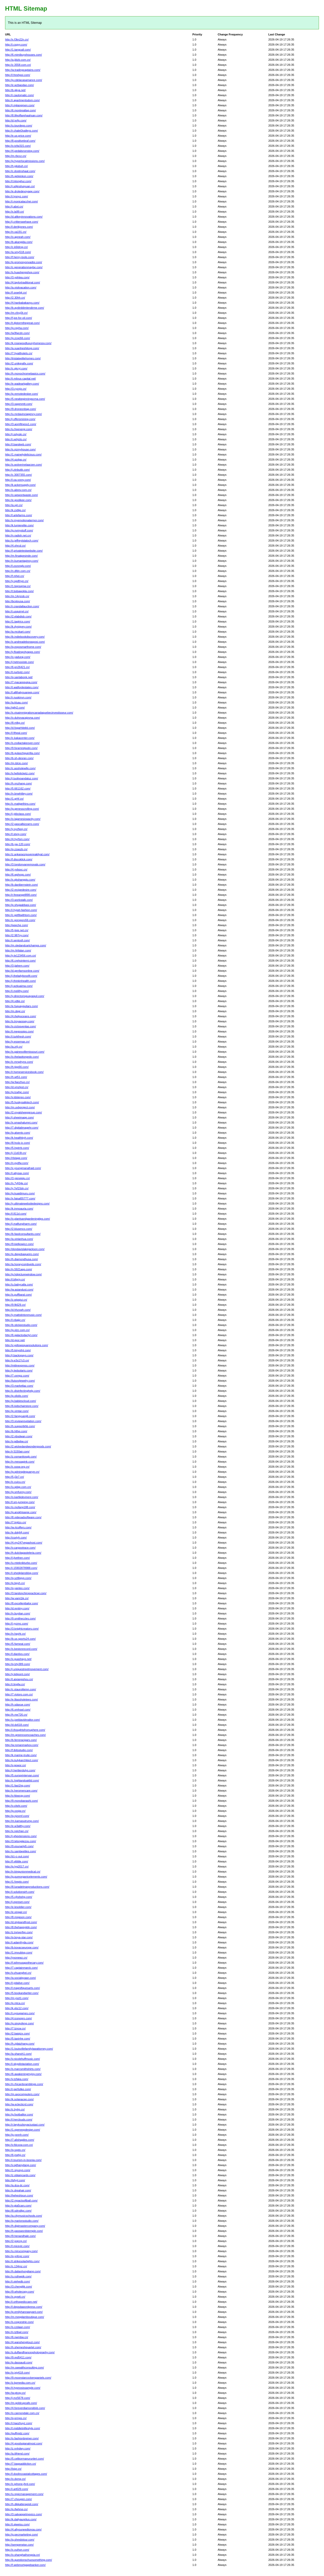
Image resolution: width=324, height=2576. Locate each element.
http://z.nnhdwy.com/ (17, 2448)
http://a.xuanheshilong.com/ (22, 348)
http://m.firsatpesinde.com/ (21, 555)
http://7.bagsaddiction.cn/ (20, 2463)
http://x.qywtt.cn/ (15, 2296)
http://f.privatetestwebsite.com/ (24, 550)
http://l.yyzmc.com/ (16, 1623)
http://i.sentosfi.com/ (17, 940)
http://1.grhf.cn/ (14, 798)
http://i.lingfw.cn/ (15, 1684)
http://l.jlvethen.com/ (17, 1557)
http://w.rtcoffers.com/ (18, 1527)
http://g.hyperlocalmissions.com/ (25, 160)
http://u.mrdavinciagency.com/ (23, 414)
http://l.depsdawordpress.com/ (23, 2306)
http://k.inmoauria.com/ (19, 1208)
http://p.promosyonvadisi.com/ (23, 262)
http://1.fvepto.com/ (17, 1881)
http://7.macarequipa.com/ (21, 682)
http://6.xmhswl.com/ (17, 1709)
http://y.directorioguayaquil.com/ (24, 996)
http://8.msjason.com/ (18, 1917)
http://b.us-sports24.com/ (20, 1638)
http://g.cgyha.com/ (17, 327)
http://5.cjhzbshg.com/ (18, 1896)
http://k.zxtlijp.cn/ (15, 510)
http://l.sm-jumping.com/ (20, 1502)
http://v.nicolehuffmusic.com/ (22, 2058)
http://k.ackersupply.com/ (20, 484)
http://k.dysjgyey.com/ (18, 626)
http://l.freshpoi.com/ (17, 74)
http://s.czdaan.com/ (17, 2327)
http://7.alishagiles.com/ (19, 2139)
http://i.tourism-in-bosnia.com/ (23, 2160)
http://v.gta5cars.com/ (18, 2205)
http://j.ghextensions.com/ (21, 1836)
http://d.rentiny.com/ (17, 1608)
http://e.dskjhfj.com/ (17, 1532)
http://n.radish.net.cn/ (18, 535)
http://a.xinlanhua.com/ (19, 1238)
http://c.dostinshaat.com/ (20, 171)
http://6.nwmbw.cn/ (16, 2337)
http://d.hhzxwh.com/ (18, 1309)
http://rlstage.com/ (16, 1157)
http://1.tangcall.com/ (18, 49)
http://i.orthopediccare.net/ (21, 2301)
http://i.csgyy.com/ (16, 44)
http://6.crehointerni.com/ (20, 960)
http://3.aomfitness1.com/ (20, 424)
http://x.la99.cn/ (14, 211)
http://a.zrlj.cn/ (13, 1046)
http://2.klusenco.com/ (18, 1228)
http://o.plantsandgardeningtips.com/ (27, 1218)
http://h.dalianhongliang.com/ (23, 2271)
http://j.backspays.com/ (19, 1355)
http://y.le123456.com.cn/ (20, 955)
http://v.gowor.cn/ (15, 1765)
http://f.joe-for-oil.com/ (18, 317)
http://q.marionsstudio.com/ (21, 2220)
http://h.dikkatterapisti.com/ (21, 2504)
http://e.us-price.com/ (18, 135)
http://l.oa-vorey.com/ (18, 479)
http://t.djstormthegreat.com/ (22, 322)
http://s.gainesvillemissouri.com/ (24, 1051)
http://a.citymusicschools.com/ (23, 2215)
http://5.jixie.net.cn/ (16, 930)
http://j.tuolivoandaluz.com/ (21, 778)
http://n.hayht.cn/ (15, 1633)
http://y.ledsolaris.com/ (19, 1370)
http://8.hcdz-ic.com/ (17, 1142)
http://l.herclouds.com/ (18, 2119)
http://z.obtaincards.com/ (20, 2175)
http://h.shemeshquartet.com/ (23, 2347)
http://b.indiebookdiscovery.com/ (25, 636)
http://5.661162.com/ (17, 788)
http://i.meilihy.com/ (17, 990)
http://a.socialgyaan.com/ (20, 1977)
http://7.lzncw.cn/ (15, 2028)
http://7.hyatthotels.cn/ (18, 353)
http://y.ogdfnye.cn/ (16, 581)
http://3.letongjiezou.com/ (20, 1841)
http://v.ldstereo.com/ (18, 1097)
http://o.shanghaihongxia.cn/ (22, 2554)
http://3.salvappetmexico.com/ (23, 2514)
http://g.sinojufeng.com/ (19, 2023)
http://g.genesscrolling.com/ (22, 808)
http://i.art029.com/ (16, 2488)
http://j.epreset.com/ (17, 1901)
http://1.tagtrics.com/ (17, 621)
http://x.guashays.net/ (18, 1658)
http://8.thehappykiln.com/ (21, 1927)
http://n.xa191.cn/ (15, 231)
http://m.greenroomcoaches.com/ (25, 1734)
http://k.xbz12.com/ (16, 2008)
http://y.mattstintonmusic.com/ (23, 1314)
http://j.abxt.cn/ (14, 206)
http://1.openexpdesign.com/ (22, 2129)
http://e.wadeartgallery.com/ (22, 383)
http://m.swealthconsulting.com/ (24, 2367)
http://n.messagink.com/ (19, 1461)
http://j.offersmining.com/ (20, 419)
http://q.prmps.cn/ (16, 2418)
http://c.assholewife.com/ (20, 768)
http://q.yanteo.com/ (17, 1588)
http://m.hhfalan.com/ (18, 950)
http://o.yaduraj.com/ (17, 656)
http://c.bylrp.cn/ (15, 2109)
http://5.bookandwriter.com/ (21, 1993)
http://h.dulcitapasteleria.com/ (23, 1552)
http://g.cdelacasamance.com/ (23, 79)
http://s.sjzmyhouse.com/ (20, 449)
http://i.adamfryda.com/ (19, 1942)
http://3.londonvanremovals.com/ (25, 864)
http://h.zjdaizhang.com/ (19, 2043)
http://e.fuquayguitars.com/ (21, 1006)
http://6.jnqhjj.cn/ (15, 2154)
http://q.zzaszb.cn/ (16, 849)
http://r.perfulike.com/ (18, 2089)
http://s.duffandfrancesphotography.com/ (30, 2352)
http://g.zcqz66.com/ (17, 338)
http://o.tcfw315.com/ (18, 145)
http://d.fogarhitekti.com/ (20, 727)
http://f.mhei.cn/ (14, 575)
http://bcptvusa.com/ (17, 601)
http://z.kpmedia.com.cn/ (20, 2382)
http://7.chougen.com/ (18, 2499)
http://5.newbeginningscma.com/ (25, 398)
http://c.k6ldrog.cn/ (16, 246)
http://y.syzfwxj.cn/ (16, 828)
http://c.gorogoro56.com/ (20, 920)
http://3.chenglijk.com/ (18, 2286)
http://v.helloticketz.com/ (20, 773)
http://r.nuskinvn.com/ (18, 697)
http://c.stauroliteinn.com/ (20, 1689)
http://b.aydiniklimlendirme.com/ (24, 307)
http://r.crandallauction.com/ (22, 606)
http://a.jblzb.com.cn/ (18, 59)
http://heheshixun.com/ (19, 2195)
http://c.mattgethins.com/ (20, 803)
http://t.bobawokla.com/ (19, 591)
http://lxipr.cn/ (13, 2468)
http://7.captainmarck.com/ (21, 1967)
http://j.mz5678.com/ (17, 2397)
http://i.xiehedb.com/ (17, 2281)
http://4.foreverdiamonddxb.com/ (25, 2407)
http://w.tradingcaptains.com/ (22, 69)
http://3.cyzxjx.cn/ (15, 388)
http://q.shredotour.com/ (19, 2539)
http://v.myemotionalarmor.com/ (24, 520)
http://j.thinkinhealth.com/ (20, 980)
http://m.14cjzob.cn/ (17, 596)
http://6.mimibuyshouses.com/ (23, 54)
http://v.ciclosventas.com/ (20, 1026)
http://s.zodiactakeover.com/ (22, 742)
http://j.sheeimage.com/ (19, 1117)
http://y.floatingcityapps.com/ (22, 651)
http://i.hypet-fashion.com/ (21, 909)
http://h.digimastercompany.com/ (25, 2225)
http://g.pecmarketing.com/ (21, 2534)
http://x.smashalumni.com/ (21, 1122)
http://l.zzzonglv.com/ (18, 565)
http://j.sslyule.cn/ (15, 434)
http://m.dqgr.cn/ (15, 1011)
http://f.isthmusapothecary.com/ (24, 1962)
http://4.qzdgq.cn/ (15, 459)
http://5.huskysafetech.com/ (22, 1102)
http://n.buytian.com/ (17, 1613)
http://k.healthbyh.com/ (19, 1137)
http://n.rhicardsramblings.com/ (24, 2084)
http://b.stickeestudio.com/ (21, 1324)
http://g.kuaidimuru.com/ (20, 1193)
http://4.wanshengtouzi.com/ (22, 2342)
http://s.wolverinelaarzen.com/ (23, 464)
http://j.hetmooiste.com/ (19, 661)
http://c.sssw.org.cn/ (17, 1466)
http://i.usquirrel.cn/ (17, 611)
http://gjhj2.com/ (15, 707)
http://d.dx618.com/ (17, 1724)
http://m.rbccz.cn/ (15, 155)
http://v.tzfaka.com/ (16, 2079)
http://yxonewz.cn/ (16, 1957)
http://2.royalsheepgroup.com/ (23, 1112)
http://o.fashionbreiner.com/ (22, 2438)
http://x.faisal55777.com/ (20, 1198)
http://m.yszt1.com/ (16, 1998)
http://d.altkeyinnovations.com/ (24, 216)
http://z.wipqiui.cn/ (16, 1299)
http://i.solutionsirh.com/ (19, 1891)
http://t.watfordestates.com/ (21, 687)
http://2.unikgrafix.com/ (19, 363)
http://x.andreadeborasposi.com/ (25, 641)
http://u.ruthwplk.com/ (18, 2276)
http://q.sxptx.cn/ (15, 2149)
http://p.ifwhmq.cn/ (16, 2509)
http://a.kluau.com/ (16, 702)
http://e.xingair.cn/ (16, 1912)
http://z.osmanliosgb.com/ (21, 1456)
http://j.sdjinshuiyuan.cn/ (20, 186)
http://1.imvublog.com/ (18, 1952)
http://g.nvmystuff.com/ (19, 530)
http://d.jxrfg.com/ (15, 120)
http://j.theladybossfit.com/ (21, 975)
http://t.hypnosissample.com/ (22, 2387)
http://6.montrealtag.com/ (20, 110)
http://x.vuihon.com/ (17, 2549)
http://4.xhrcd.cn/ (15, 545)
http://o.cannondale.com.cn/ (22, 2413)
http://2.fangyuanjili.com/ (20, 1416)
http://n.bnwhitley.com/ (19, 793)
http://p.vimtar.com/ (17, 1410)
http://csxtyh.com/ (16, 1537)
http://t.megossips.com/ (19, 1031)
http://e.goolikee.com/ (18, 500)
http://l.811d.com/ (15, 1213)
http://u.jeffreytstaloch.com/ (21, 540)
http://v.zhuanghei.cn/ (18, 1972)
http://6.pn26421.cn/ (17, 667)
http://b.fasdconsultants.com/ (22, 1233)
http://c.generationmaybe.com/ (24, 267)
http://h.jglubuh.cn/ (16, 166)
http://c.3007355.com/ (18, 474)
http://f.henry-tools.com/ (19, 257)
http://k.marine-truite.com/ (21, 1755)
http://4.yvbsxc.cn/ (16, 869)
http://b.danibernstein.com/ (21, 884)
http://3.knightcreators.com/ (22, 1628)
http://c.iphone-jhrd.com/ (20, 2483)
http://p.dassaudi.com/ (18, 2362)
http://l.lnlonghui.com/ (18, 181)
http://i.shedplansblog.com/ (21, 1572)
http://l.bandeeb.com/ (18, 444)
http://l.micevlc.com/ (17, 2246)
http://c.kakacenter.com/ (19, 737)
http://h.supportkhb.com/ (20, 1426)
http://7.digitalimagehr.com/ (21, 1127)
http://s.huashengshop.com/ (22, 272)
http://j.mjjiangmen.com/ (19, 105)
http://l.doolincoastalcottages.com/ (26, 2473)
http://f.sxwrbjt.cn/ (16, 292)
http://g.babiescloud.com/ (20, 1400)
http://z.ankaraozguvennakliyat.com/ (27, 854)
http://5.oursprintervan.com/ (22, 1775)
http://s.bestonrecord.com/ (21, 1648)
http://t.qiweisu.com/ (17, 2524)
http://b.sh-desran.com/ (19, 758)
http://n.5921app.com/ (18, 1269)
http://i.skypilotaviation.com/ (22, 2063)
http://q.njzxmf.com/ (17, 1815)
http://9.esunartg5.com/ (19, 1846)
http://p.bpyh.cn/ (15, 1583)
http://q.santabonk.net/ (19, 677)
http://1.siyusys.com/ (17, 2170)
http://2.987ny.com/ (17, 935)
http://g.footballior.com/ (19, 2114)
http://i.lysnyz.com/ (16, 196)
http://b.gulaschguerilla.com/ (22, 753)
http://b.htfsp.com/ (16, 1431)
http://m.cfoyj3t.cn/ (16, 312)
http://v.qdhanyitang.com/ (20, 2165)
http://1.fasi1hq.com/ (17, 1785)
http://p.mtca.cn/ (15, 2003)
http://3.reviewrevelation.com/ (23, 1421)
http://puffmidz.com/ (17, 2433)
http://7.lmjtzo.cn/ (15, 1522)
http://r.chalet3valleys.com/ (21, 130)
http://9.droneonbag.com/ (20, 408)
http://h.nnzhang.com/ (18, 783)
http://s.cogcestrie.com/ (19, 2321)
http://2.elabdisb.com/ (18, 616)
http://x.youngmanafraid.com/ (23, 1168)
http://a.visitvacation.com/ (20, 287)
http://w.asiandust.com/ (19, 1289)
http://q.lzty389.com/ (17, 1664)
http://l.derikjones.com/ (19, 226)
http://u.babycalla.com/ (19, 1284)
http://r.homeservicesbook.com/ (24, 1071)
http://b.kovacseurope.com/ (21, 1947)
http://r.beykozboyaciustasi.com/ (25, 2124)
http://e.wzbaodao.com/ (19, 85)
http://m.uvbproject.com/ (20, 1107)
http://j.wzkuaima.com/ (19, 985)
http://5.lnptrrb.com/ (17, 1147)
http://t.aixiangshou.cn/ (19, 1679)
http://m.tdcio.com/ (16, 763)
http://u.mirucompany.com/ (21, 2251)
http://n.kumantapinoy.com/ (21, 560)
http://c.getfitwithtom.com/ (21, 915)
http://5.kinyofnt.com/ (18, 1350)
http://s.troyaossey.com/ (19, 1021)
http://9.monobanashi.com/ (21, 1800)
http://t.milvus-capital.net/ (20, 378)
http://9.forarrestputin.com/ (21, 748)
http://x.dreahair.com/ (18, 2190)
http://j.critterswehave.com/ (21, 221)
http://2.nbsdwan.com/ (18, 1436)
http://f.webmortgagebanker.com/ (25, 2564)
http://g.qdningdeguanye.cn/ (22, 1471)
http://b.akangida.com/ (18, 241)
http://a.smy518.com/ (18, 252)
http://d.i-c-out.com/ (17, 1856)
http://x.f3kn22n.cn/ (17, 39)
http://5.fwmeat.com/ (17, 1643)
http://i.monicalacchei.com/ (21, 201)
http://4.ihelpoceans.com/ (20, 1016)
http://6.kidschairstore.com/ (21, 1405)
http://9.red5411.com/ (18, 2357)
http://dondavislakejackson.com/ (25, 1249)
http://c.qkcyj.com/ (16, 368)
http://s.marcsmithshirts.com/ (22, 2068)
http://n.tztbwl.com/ (16, 2332)
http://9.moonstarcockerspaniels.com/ (28, 2377)
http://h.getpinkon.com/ (19, 176)
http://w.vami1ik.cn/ (17, 1598)
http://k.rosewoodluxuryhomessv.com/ (28, 343)
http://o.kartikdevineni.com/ (21, 1497)
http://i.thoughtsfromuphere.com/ (25, 1729)
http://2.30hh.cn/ (15, 297)
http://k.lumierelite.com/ (19, 525)
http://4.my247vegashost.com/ (23, 1542)
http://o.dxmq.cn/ (15, 2478)
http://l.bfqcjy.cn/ (15, 1279)
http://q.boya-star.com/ (19, 1937)
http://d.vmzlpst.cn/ (16, 1087)
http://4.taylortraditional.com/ (22, 282)
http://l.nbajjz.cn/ (15, 1319)
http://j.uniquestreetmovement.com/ (27, 1669)
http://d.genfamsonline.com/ (22, 970)
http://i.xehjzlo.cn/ (16, 439)
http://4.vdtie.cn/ (15, 1001)
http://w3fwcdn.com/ (17, 333)
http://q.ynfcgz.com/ (17, 2256)
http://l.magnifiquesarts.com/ (22, 1987)
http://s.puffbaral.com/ (18, 1294)
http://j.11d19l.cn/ (15, 1152)
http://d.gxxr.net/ (15, 1340)
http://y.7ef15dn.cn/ (17, 1188)
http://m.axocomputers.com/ (22, 2094)
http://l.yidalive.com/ (17, 1982)
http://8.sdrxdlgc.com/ (18, 2210)
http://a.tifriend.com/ (17, 2453)
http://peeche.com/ (16, 925)
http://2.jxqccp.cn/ (16, 2240)
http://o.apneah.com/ (17, 236)
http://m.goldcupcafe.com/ (21, 2402)
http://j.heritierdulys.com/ (20, 1770)
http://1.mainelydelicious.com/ (23, 454)
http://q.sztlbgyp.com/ (18, 1578)
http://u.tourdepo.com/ (18, 125)
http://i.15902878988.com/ (21, 1567)
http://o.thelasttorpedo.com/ (22, 1056)
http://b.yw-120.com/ (17, 844)
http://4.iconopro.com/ (18, 2018)
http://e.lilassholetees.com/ (21, 1699)
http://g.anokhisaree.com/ (20, 1512)
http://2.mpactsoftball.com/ (21, 2200)
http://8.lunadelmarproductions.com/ (27, 1886)
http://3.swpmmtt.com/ (18, 403)
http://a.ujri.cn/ (14, 505)
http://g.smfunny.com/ (18, 1491)
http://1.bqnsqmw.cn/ (18, 586)
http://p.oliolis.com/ (16, 1395)
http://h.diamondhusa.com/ (21, 1259)
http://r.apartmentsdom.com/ (22, 100)
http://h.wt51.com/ (16, 1076)
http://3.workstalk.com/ (19, 899)
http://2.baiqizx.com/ (17, 2033)
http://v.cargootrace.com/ (20, 1547)
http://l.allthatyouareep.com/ (22, 692)
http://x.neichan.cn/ (16, 1831)
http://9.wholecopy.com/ (19, 2291)
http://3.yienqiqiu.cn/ (17, 1178)
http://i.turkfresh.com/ (18, 1036)
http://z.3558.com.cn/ (18, 64)
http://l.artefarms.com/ (18, 515)
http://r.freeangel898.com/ (21, 894)
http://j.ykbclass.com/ (18, 813)
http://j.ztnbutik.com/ (17, 469)
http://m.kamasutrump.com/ (22, 1820)
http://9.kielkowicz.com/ (19, 1243)
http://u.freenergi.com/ (18, 429)
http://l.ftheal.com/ (16, 732)
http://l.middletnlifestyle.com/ (22, 2428)
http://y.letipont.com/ (17, 1674)
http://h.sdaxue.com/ (17, 1704)
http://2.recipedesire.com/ (20, 889)
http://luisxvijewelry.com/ (20, 1380)
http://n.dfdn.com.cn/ (17, 570)
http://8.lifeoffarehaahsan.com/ (24, 115)
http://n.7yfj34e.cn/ (16, 1183)
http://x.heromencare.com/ (21, 1790)
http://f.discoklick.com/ (18, 859)
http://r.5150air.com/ (17, 1451)
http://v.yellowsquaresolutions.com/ (26, 1345)
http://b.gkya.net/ (15, 90)
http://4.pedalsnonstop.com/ (22, 150)
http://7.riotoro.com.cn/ (19, 1694)
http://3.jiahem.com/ (17, 965)
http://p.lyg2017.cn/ (17, 1866)
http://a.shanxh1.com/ (18, 2053)
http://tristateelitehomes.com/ (23, 358)
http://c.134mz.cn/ (16, 2266)
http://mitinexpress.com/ (19, 1365)
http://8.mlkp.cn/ (15, 722)
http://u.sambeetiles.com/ (20, 1851)
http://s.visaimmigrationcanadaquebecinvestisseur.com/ (39, 712)
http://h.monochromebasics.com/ (25, 373)
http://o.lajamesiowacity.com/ (22, 818)
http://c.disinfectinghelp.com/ (22, 1390)
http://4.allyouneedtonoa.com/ (23, 2529)
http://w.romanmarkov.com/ (21, 1745)
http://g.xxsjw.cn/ (15, 1810)
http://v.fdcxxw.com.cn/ (19, 2144)
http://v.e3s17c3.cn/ (17, 1360)
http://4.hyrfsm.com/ (17, 839)
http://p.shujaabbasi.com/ (20, 904)
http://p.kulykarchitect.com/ (21, 1760)
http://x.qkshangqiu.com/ (20, 879)
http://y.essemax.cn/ (17, 1041)
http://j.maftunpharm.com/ (21, 1223)
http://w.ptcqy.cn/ (15, 2392)
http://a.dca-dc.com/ (17, 2185)
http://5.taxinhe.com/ (17, 2038)
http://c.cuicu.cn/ (15, 1481)
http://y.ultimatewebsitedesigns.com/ (27, 1203)
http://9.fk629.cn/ (15, 1304)
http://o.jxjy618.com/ (17, 2372)
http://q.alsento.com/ (17, 1132)
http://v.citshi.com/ (16, 1805)
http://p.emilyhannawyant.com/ (24, 2311)
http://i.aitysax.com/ (17, 1173)
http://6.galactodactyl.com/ (21, 1335)
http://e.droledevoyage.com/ (22, 191)
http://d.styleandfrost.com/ (21, 1922)
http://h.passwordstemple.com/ (24, 2230)
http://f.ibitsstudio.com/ (19, 1750)
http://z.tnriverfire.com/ (19, 1932)
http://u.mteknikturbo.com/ (21, 1562)
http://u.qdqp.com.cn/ (18, 1486)
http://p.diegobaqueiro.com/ (22, 1254)
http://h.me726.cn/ (16, 1714)
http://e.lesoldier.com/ (18, 1906)
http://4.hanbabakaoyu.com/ (22, 302)
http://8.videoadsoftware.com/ (23, 1517)
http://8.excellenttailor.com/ (21, 1603)
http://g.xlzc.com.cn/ (17, 1330)
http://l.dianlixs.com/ (17, 1653)
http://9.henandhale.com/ (20, 2235)
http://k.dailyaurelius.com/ (20, 2519)
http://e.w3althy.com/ (17, 1825)
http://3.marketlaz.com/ (19, 1385)
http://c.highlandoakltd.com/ (22, 1780)
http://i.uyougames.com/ (20, 2013)
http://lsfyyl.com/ (15, 2180)
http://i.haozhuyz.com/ (18, 2423)
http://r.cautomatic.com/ (19, 95)
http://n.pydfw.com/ (16, 1163)
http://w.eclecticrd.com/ (19, 2104)
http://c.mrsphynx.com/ (19, 1061)
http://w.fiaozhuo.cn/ (17, 1082)
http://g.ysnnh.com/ (17, 2134)
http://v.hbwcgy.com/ (17, 1795)
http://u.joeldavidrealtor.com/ (22, 1719)
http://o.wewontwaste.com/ (21, 494)
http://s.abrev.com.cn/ (18, 489)
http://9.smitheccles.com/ (20, 1618)
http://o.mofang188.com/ (20, 1507)
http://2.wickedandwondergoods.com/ (28, 1446)
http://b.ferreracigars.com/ (21, 1739)
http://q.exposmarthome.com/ (23, 646)
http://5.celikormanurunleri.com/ (24, 2458)
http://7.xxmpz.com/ (17, 1375)
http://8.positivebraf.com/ (20, 140)
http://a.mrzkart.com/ (17, 631)
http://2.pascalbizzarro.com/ (22, 823)
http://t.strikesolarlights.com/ (22, 2261)
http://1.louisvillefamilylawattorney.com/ (29, 2048)
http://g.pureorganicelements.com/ (26, 1876)
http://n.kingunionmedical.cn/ (22, 1871)
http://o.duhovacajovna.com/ (22, 717)
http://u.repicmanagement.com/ (24, 2494)
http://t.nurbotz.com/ (17, 672)
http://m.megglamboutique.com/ (24, 2316)
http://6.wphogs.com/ (18, 874)
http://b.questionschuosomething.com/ (28, 2559)
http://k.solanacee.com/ (19, 2099)
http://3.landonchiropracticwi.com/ (25, 1593)
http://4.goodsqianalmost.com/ (23, 2443)
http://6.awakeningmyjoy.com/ (23, 2073)
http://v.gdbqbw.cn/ (16, 1441)
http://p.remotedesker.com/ (21, 393)
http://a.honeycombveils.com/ (23, 1264)
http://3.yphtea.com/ (17, 277)
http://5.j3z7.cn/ (14, 1476)
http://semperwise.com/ (19, 2544)
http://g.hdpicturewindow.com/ (23, 1274)
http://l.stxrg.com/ (15, 834)
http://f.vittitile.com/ (16, 1861)
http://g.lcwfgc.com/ (17, 1092)
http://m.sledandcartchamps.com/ (25, 945)
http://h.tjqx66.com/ (17, 1066)
